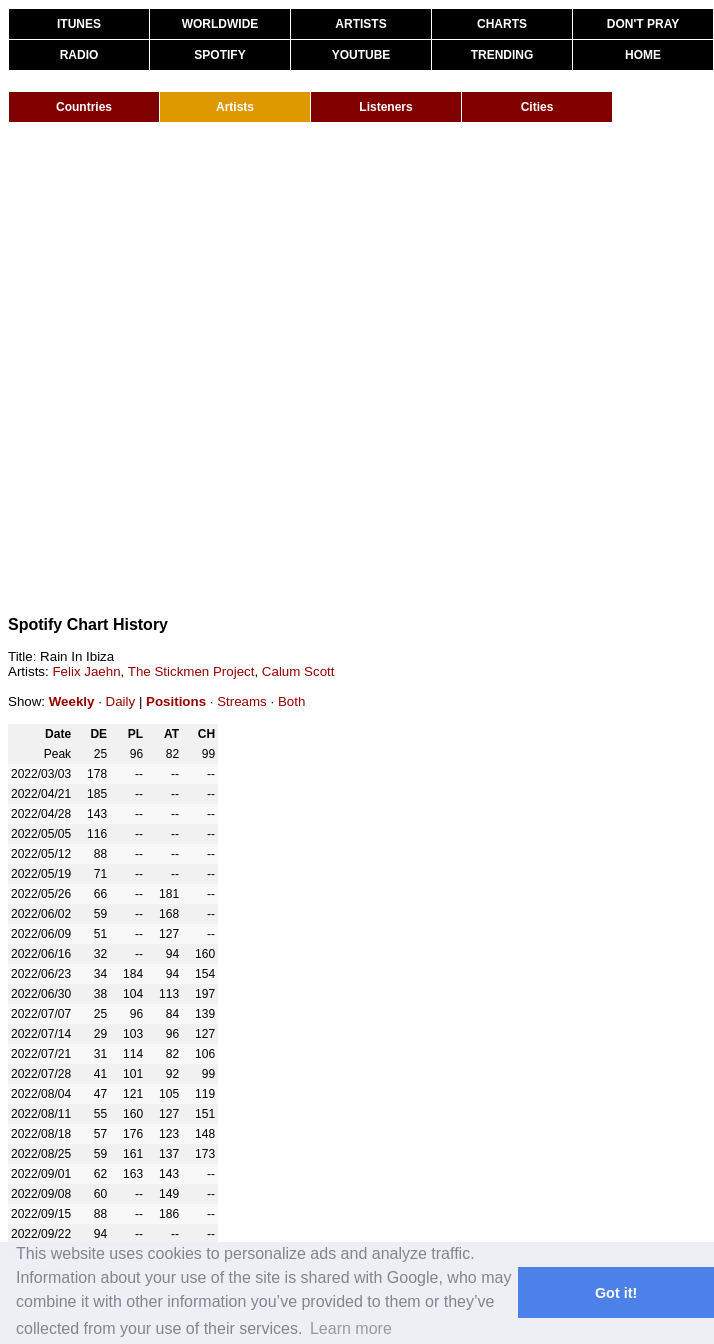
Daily (121, 701)
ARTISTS (360, 24)
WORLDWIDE (220, 24)
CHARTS (502, 24)
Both (291, 701)
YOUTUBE (361, 55)
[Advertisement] (225, 368)
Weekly (72, 701)
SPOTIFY (219, 55)
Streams (242, 701)
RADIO (79, 55)
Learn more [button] (351, 1328)
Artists (235, 107)
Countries (84, 107)
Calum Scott (298, 671)
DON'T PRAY (643, 24)
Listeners (385, 107)
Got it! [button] (616, 1293)
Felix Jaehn (86, 671)
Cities (537, 107)
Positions (176, 701)
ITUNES (79, 24)
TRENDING (502, 55)
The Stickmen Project (191, 671)
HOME (643, 55)
